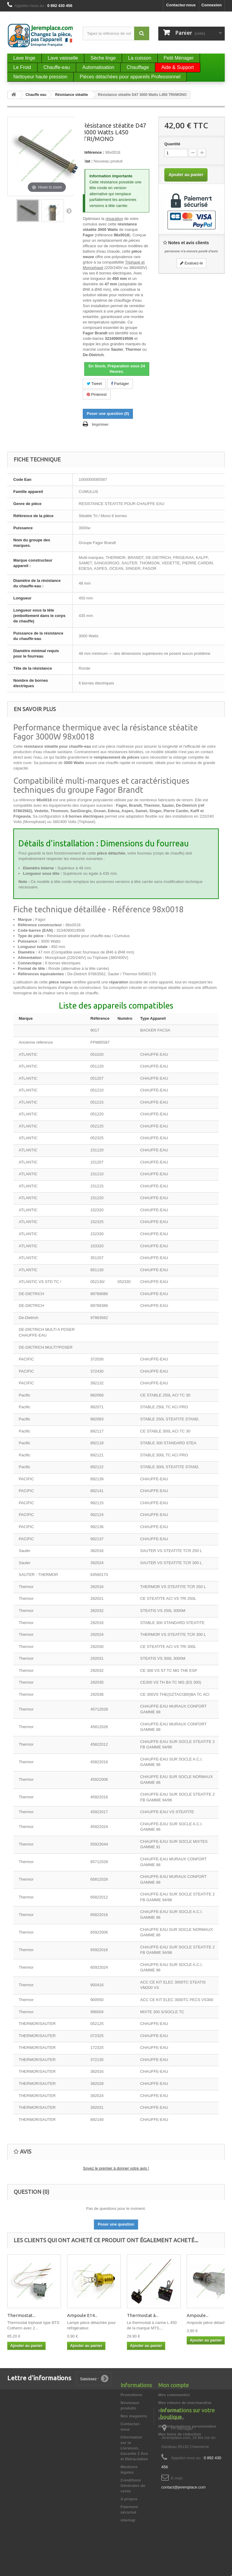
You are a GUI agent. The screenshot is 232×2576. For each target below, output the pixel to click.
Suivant (69, 211)
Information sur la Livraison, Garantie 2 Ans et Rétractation (134, 2448)
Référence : (93, 152)
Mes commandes (174, 2395)
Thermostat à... (142, 2315)
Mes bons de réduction (179, 2434)
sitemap (128, 2520)
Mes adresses (171, 2418)
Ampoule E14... (82, 2315)
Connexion (211, 5)
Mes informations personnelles (187, 2426)
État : (88, 161)
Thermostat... (21, 2315)
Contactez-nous (181, 5)
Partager (120, 383)
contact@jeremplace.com (183, 2536)
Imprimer (100, 424)
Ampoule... (197, 2315)
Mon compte (173, 2385)
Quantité (172, 144)
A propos (129, 2499)
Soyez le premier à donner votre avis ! (116, 2168)
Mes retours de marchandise (184, 2402)
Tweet (94, 383)
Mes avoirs (168, 2410)
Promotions (131, 2395)
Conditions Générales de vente (133, 2485)
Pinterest (97, 394)
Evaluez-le (191, 263)
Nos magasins (134, 2416)
